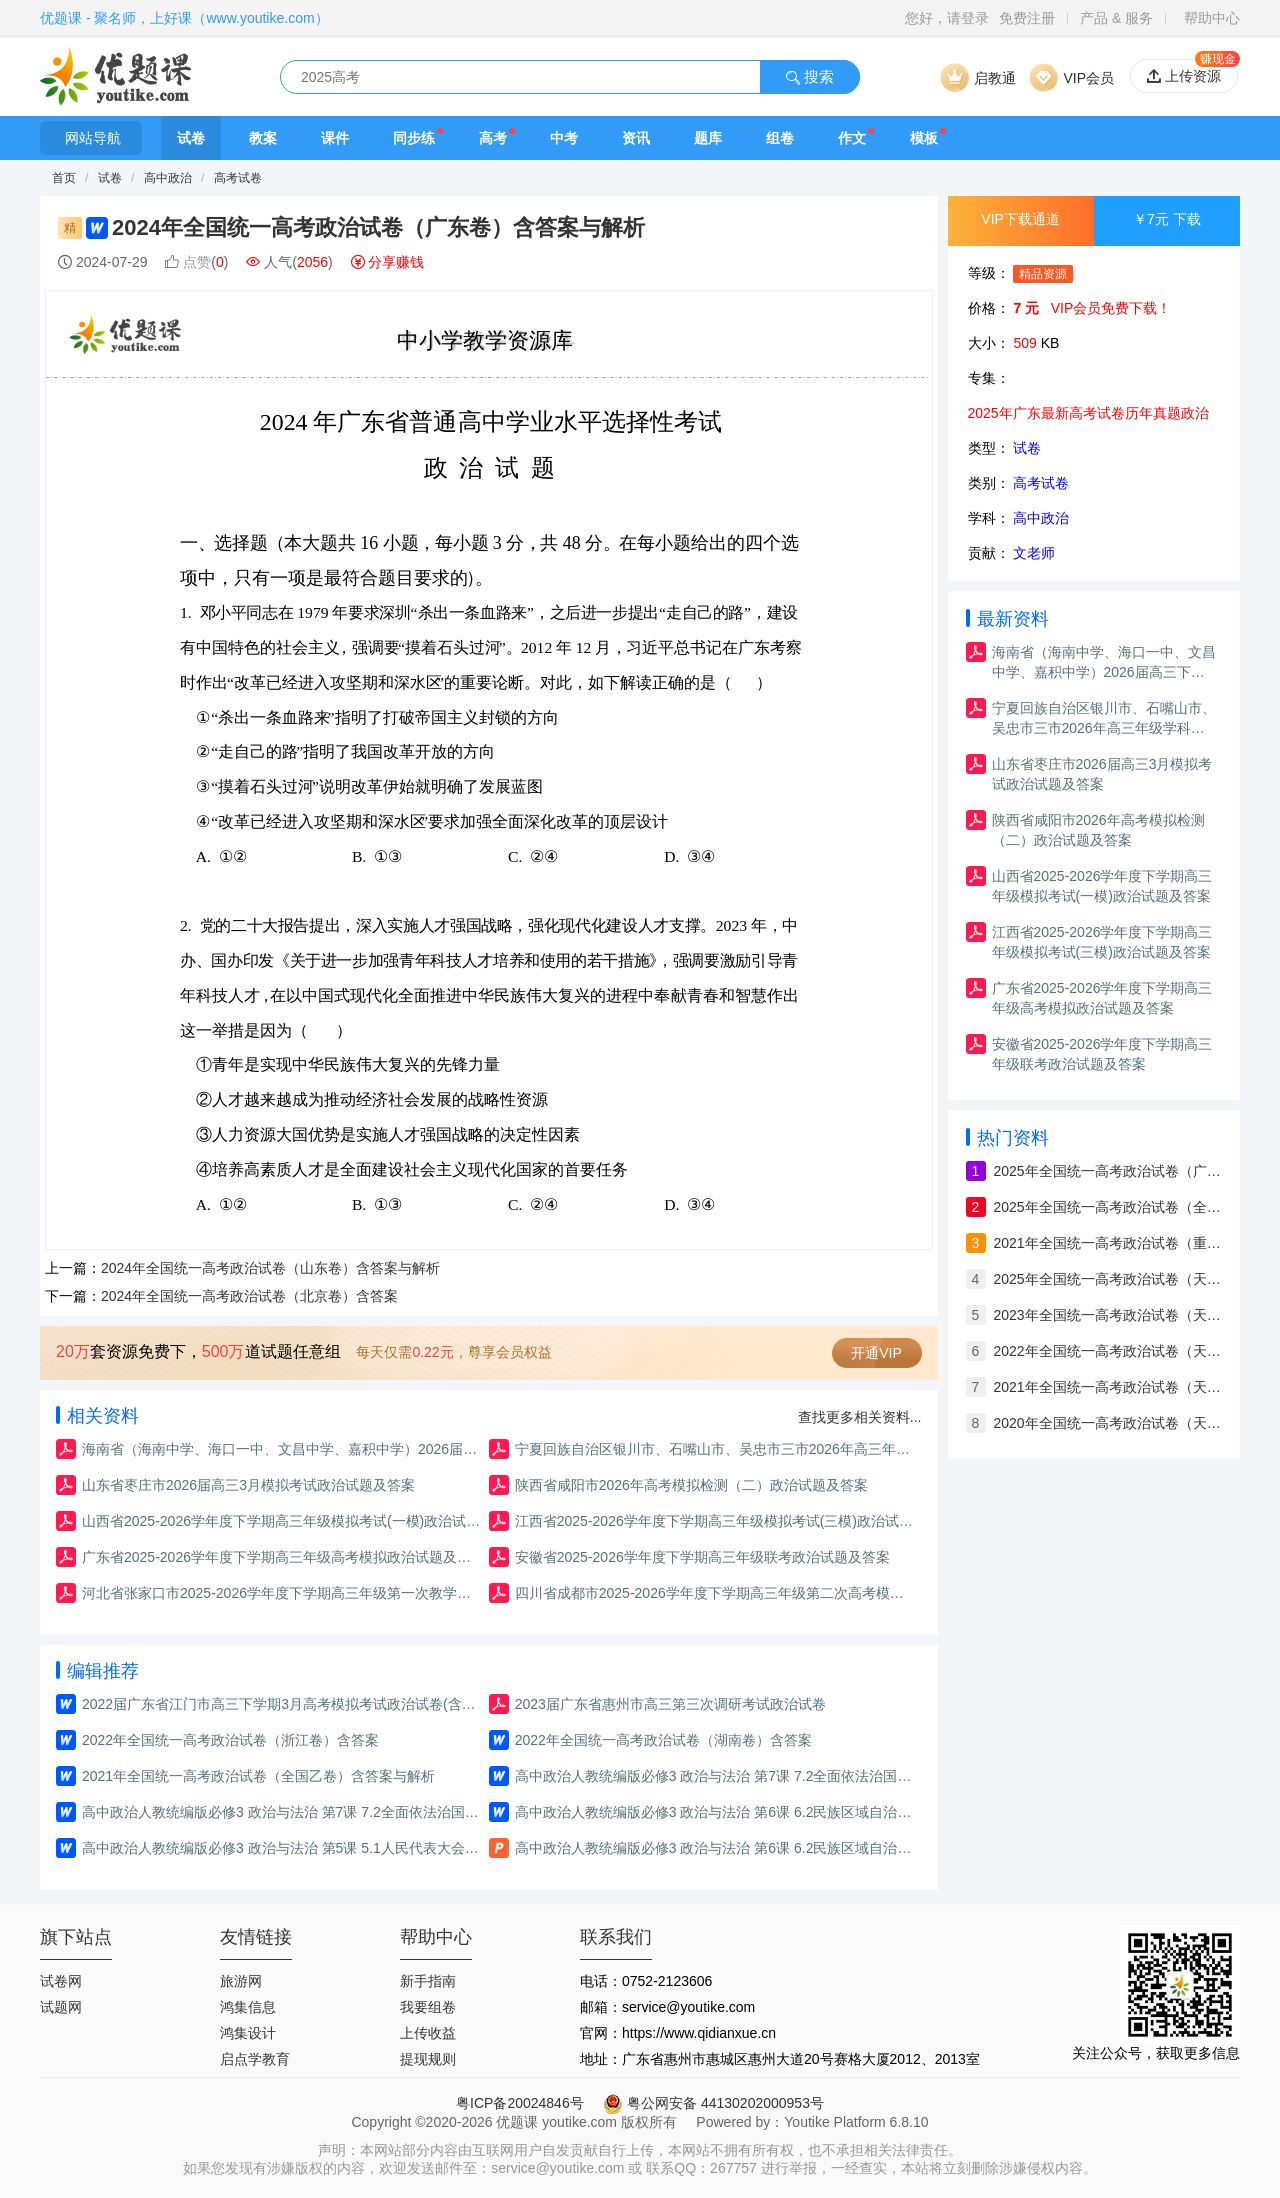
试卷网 (61, 1981)
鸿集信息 (248, 2007)
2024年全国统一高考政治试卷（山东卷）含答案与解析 (270, 1268)
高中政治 (169, 178)
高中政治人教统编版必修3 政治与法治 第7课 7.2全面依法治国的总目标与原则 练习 (715, 1776)
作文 (852, 138)
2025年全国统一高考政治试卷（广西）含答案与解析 (1108, 1171)
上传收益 (428, 2033)
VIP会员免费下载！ (1111, 308)
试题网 (61, 2007)
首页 (64, 178)
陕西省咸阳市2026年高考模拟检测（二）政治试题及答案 (691, 1485)
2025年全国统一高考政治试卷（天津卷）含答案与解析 (1108, 1279)
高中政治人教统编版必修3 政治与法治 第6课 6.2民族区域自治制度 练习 (715, 1812)
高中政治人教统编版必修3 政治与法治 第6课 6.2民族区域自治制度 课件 (715, 1848)
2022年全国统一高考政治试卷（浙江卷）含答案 (230, 1740)
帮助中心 (1212, 18)
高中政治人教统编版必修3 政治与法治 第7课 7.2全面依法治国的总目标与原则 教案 (282, 1812)
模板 (924, 138)
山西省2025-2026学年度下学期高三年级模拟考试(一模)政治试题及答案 (282, 1521)
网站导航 (91, 138)
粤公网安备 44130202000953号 (713, 2103)
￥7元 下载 (1167, 219)
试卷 (191, 138)
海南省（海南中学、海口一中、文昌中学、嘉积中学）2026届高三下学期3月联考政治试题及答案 (282, 1449)
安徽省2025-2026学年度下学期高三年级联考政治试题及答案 (702, 1557)
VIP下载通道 (1020, 219)
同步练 (414, 138)
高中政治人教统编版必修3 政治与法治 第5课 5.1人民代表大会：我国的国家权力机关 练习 (282, 1848)
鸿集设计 (248, 2033)
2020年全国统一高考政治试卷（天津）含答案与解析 (1108, 1423)
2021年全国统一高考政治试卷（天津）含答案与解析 (1108, 1387)
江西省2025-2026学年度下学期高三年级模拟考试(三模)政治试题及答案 (715, 1521)
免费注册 (1027, 18)
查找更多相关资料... (860, 1417)
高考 (493, 138)
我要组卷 (428, 2007)
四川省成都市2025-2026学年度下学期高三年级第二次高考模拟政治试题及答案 (715, 1593)
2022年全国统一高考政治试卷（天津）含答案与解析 (1108, 1351)
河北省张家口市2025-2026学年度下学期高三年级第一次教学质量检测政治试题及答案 (282, 1593)
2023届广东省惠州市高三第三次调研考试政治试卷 (670, 1704)
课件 (335, 138)
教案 (263, 138)
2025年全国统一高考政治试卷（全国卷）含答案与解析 (1108, 1207)
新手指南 (428, 1981)
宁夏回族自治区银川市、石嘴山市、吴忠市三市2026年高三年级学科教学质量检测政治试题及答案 (715, 1449)
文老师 (1034, 553)
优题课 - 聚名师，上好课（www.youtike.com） (184, 18)
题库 (708, 138)
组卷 (780, 138)
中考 (564, 138)
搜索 (810, 76)
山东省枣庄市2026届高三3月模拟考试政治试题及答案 (248, 1485)
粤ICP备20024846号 (520, 2103)
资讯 (636, 138)
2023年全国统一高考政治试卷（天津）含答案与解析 (1108, 1315)
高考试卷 (238, 178)
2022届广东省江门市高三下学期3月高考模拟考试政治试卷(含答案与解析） (282, 1704)
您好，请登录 (947, 18)
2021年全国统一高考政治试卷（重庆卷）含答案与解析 (1108, 1243)
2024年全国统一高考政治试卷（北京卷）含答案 (249, 1296)
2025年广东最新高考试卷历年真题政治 (1088, 413)
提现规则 (428, 2059)
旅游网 (241, 1981)
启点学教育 (255, 2059)
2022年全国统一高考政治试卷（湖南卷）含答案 (663, 1740)
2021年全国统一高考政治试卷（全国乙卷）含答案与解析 (258, 1776)
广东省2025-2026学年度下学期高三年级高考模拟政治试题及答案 (282, 1557)
